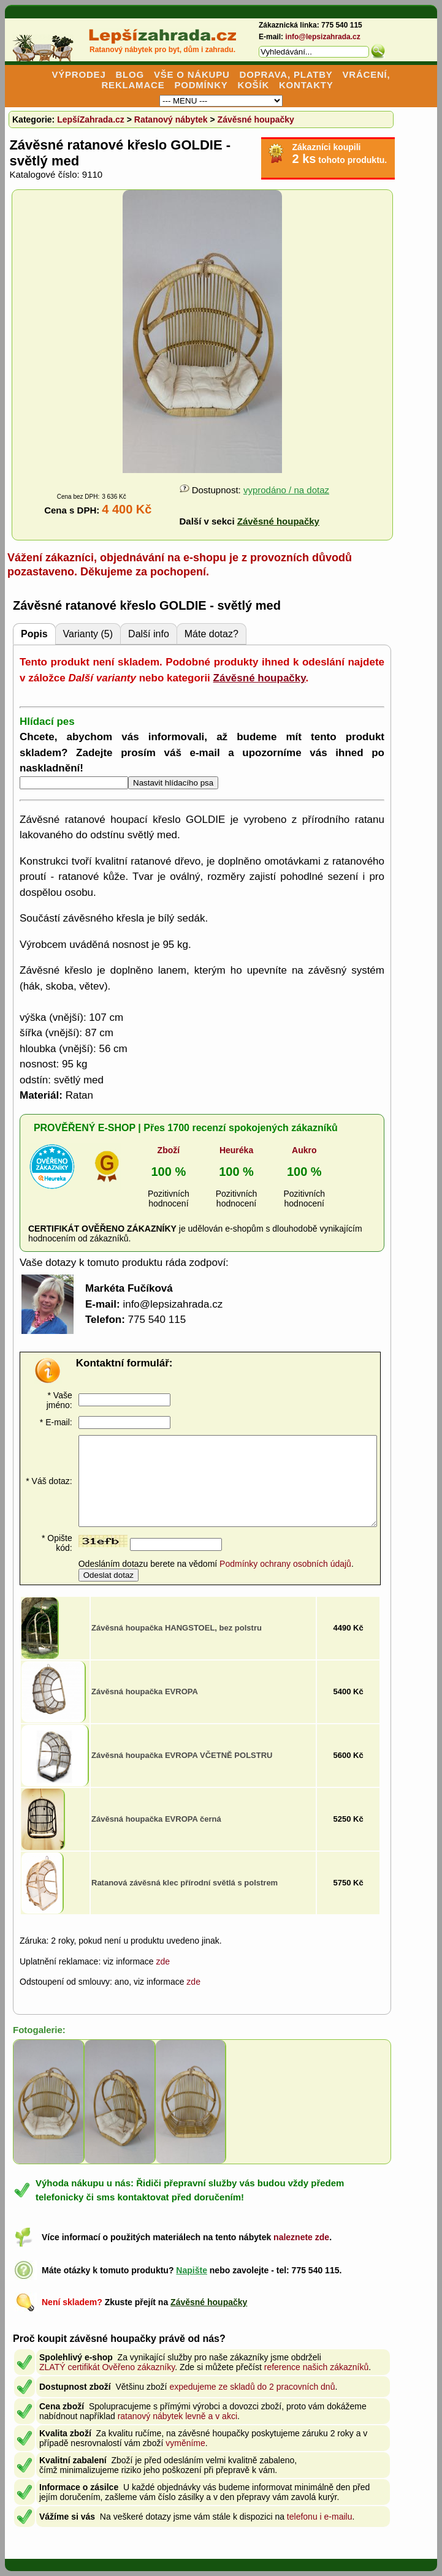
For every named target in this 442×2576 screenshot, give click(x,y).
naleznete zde (301, 2237)
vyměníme (185, 2443)
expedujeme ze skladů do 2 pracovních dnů (252, 2387)
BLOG (129, 74)
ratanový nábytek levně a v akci (177, 2416)
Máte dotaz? (211, 634)
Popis (34, 634)
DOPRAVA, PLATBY (286, 74)
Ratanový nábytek (171, 119)
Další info (148, 634)
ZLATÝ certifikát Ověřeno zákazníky (107, 2367)
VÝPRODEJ (78, 74)
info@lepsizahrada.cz (322, 36)
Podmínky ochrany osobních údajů (285, 1564)
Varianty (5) (88, 634)
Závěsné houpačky (256, 119)
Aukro (304, 1150)
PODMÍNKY (200, 85)
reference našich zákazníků (316, 2367)
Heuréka (236, 1150)
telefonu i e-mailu (319, 2516)
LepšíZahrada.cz (90, 119)
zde (163, 1961)
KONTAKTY (306, 85)
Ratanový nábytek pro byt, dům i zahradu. (162, 49)
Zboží (169, 1150)
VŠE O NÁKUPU (192, 74)
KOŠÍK (254, 85)
